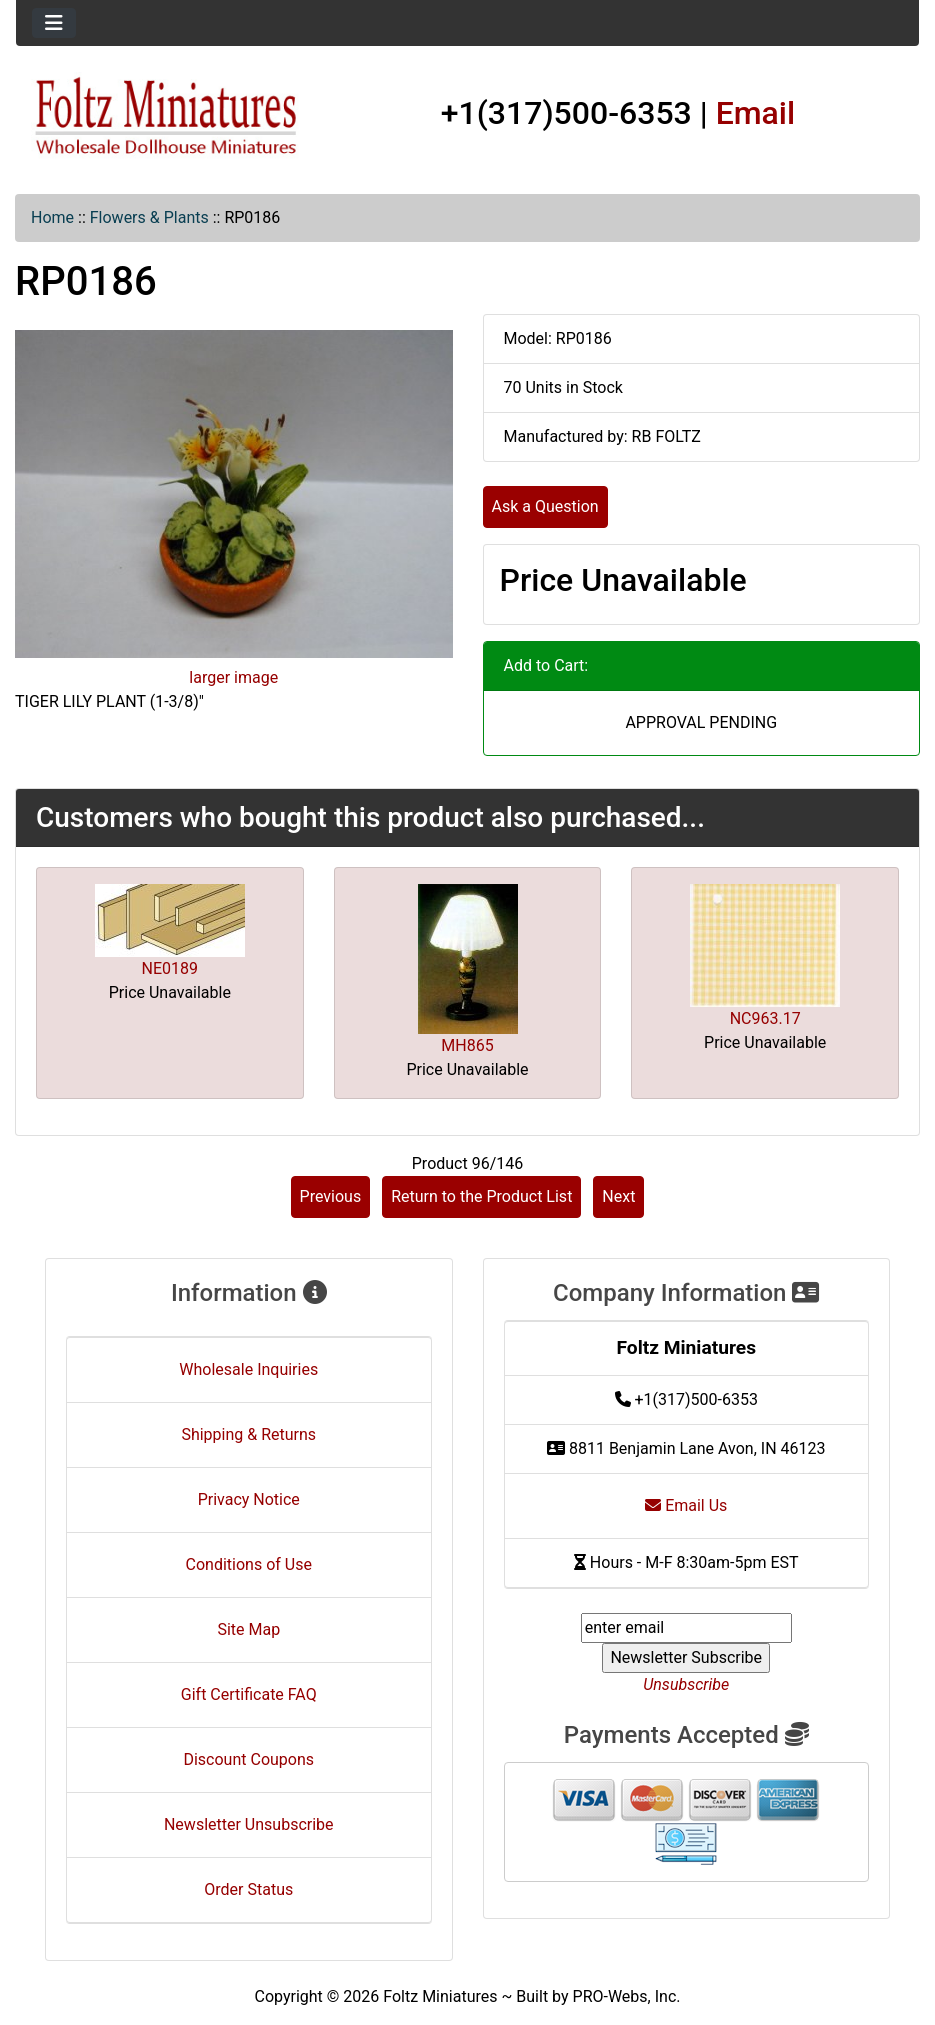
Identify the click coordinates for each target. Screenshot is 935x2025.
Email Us (686, 1505)
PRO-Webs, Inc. (627, 1996)
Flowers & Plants (149, 217)
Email (756, 113)
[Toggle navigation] (54, 23)
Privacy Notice (249, 1499)
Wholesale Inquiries (248, 1369)
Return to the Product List (481, 1196)
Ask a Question (545, 506)
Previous (331, 1196)
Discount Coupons (248, 1759)
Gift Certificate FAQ (249, 1694)
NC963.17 (765, 1018)
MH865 (467, 1045)
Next (618, 1196)
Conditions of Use (249, 1564)
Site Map (248, 1629)
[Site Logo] (166, 117)
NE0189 (170, 968)
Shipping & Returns (248, 1434)
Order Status (248, 1889)
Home (52, 217)
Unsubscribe (686, 1684)
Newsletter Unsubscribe (249, 1824)
